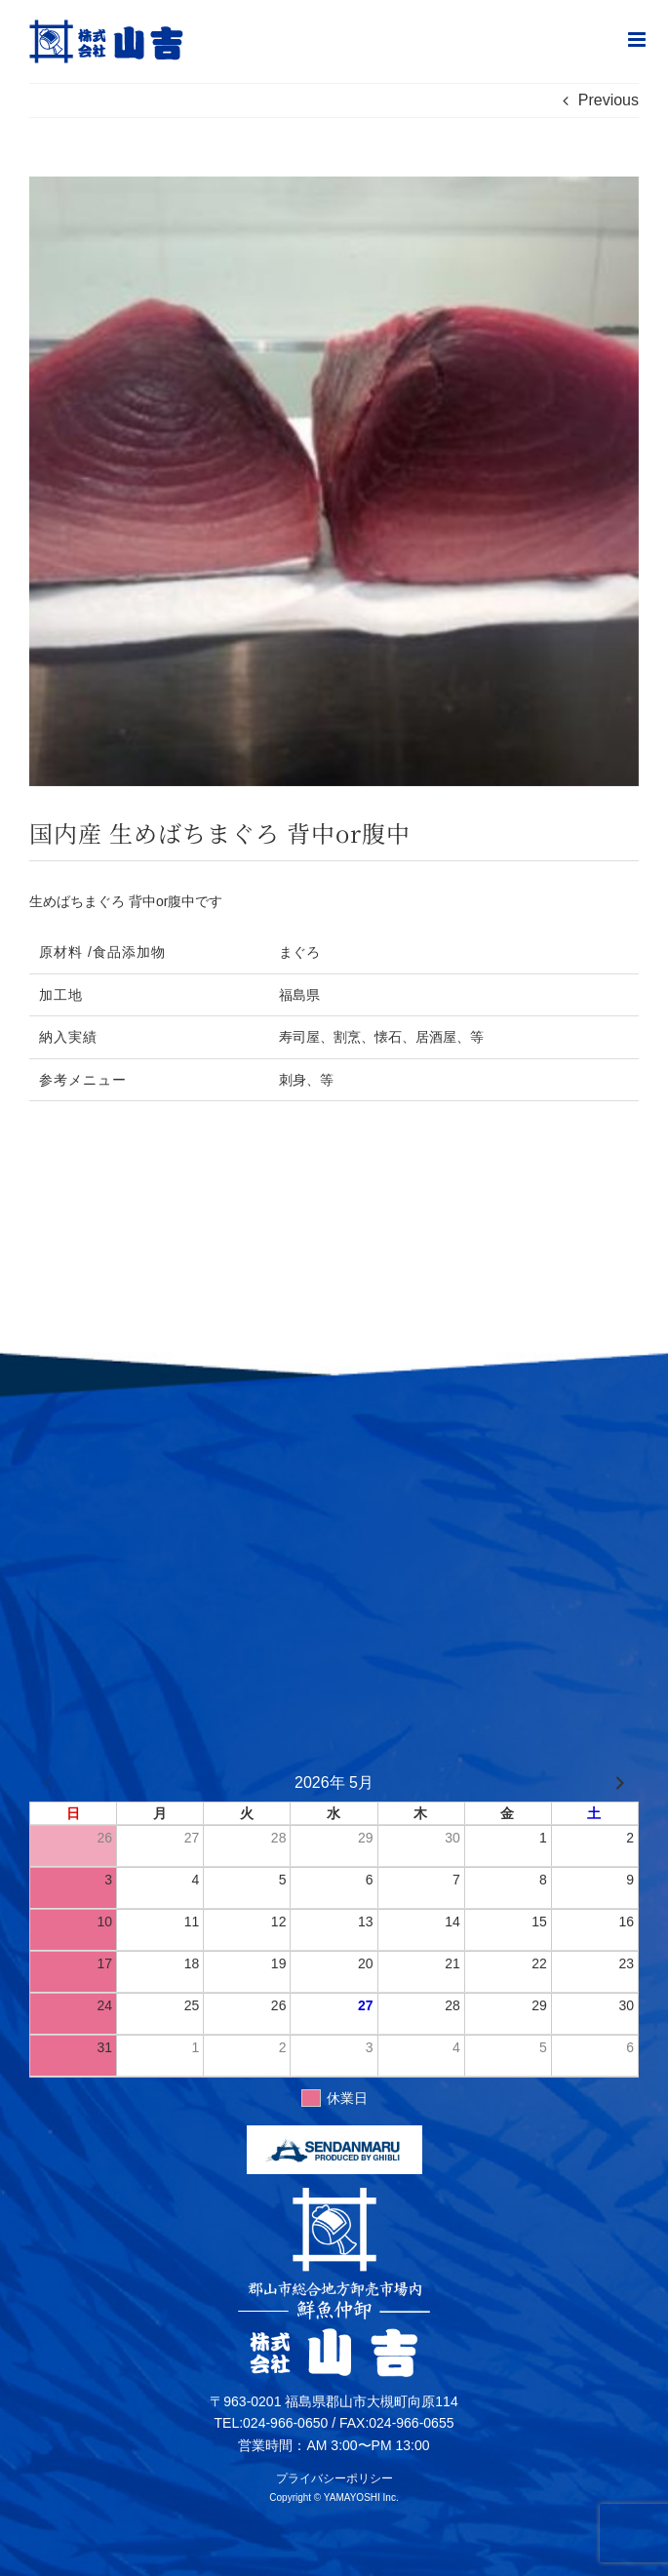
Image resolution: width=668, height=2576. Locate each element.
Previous (608, 100)
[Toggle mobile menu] (638, 39)
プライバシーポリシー (334, 2478)
